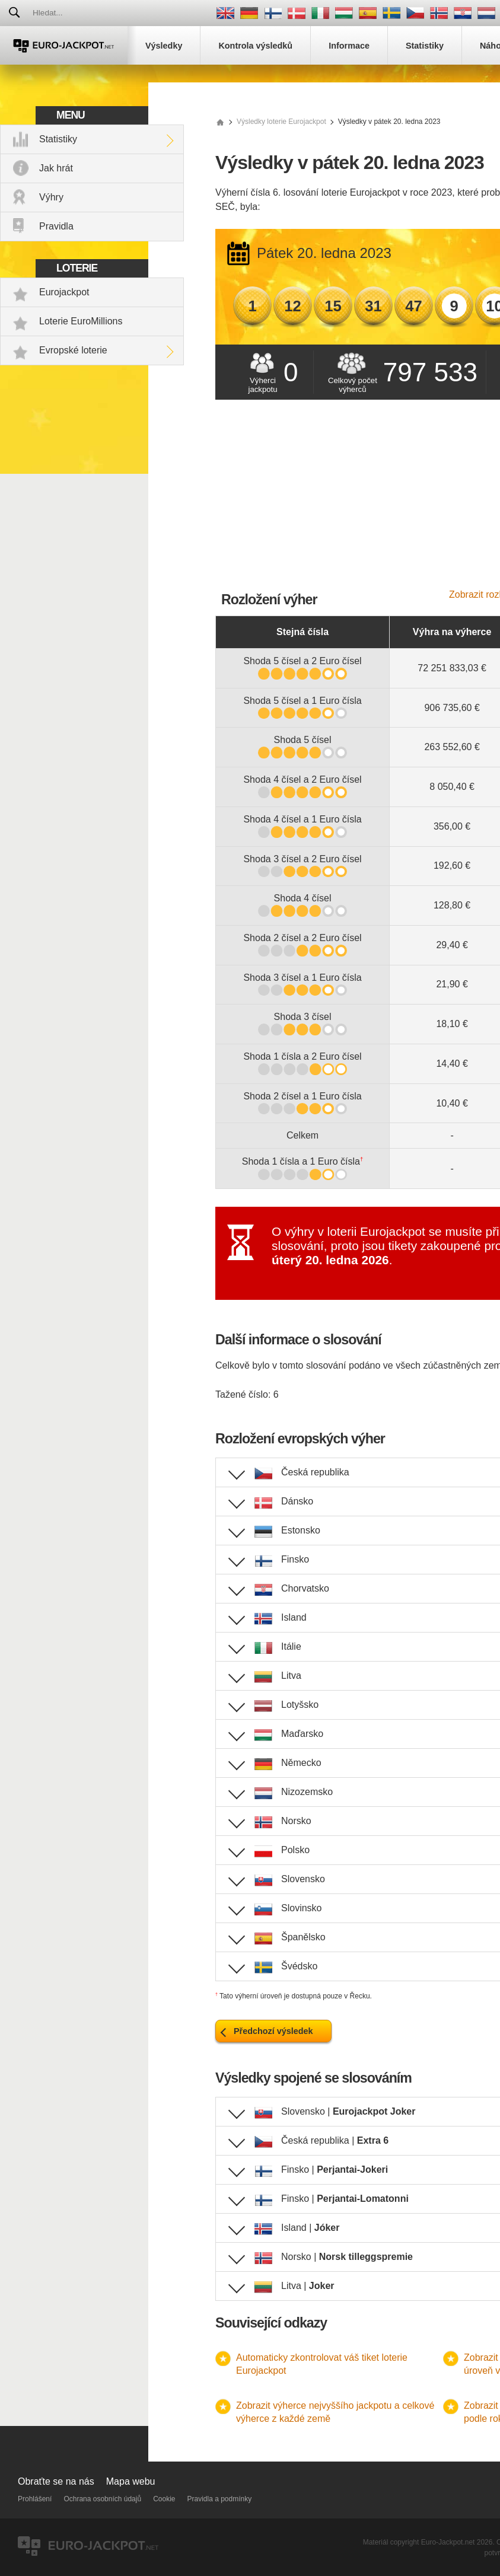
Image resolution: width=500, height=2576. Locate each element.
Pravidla (56, 226)
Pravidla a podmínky (219, 2499)
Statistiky (58, 139)
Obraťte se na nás (56, 2481)
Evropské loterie (73, 350)
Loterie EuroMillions (81, 321)
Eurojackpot (64, 292)
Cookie (164, 2499)
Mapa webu (130, 2481)
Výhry (51, 197)
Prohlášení (35, 2499)
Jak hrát (56, 168)
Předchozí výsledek (273, 2031)
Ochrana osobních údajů (102, 2499)
